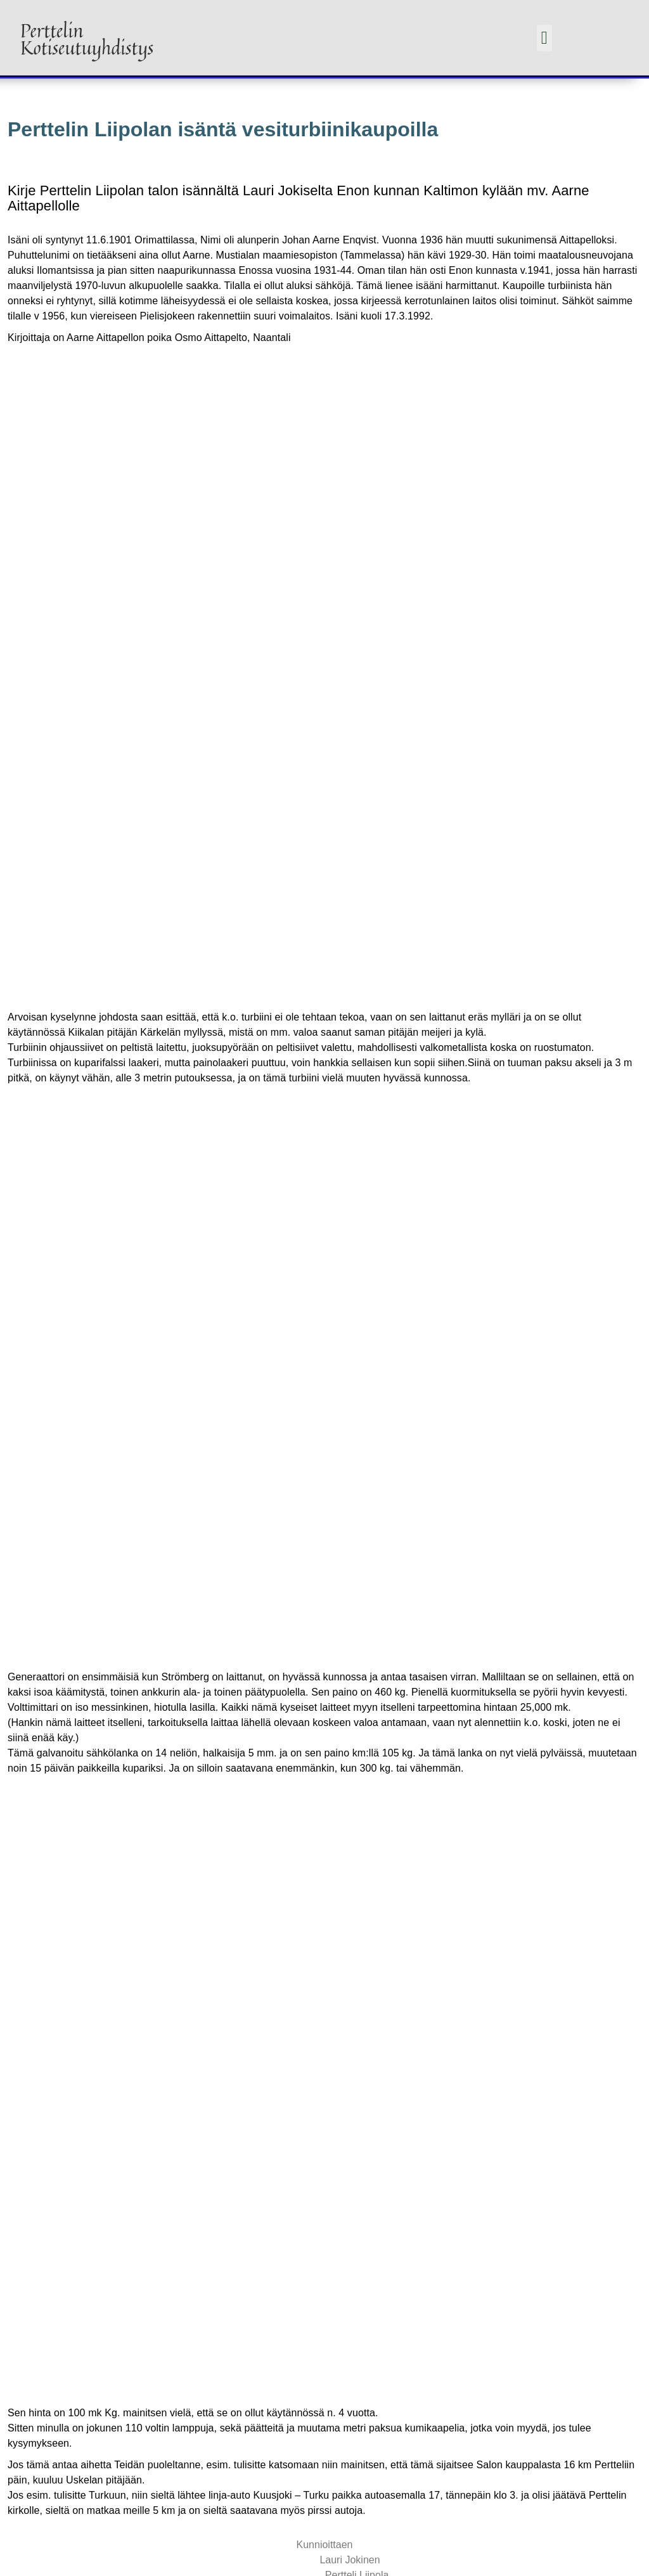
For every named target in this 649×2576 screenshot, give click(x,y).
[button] (544, 38)
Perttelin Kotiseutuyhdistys (86, 39)
